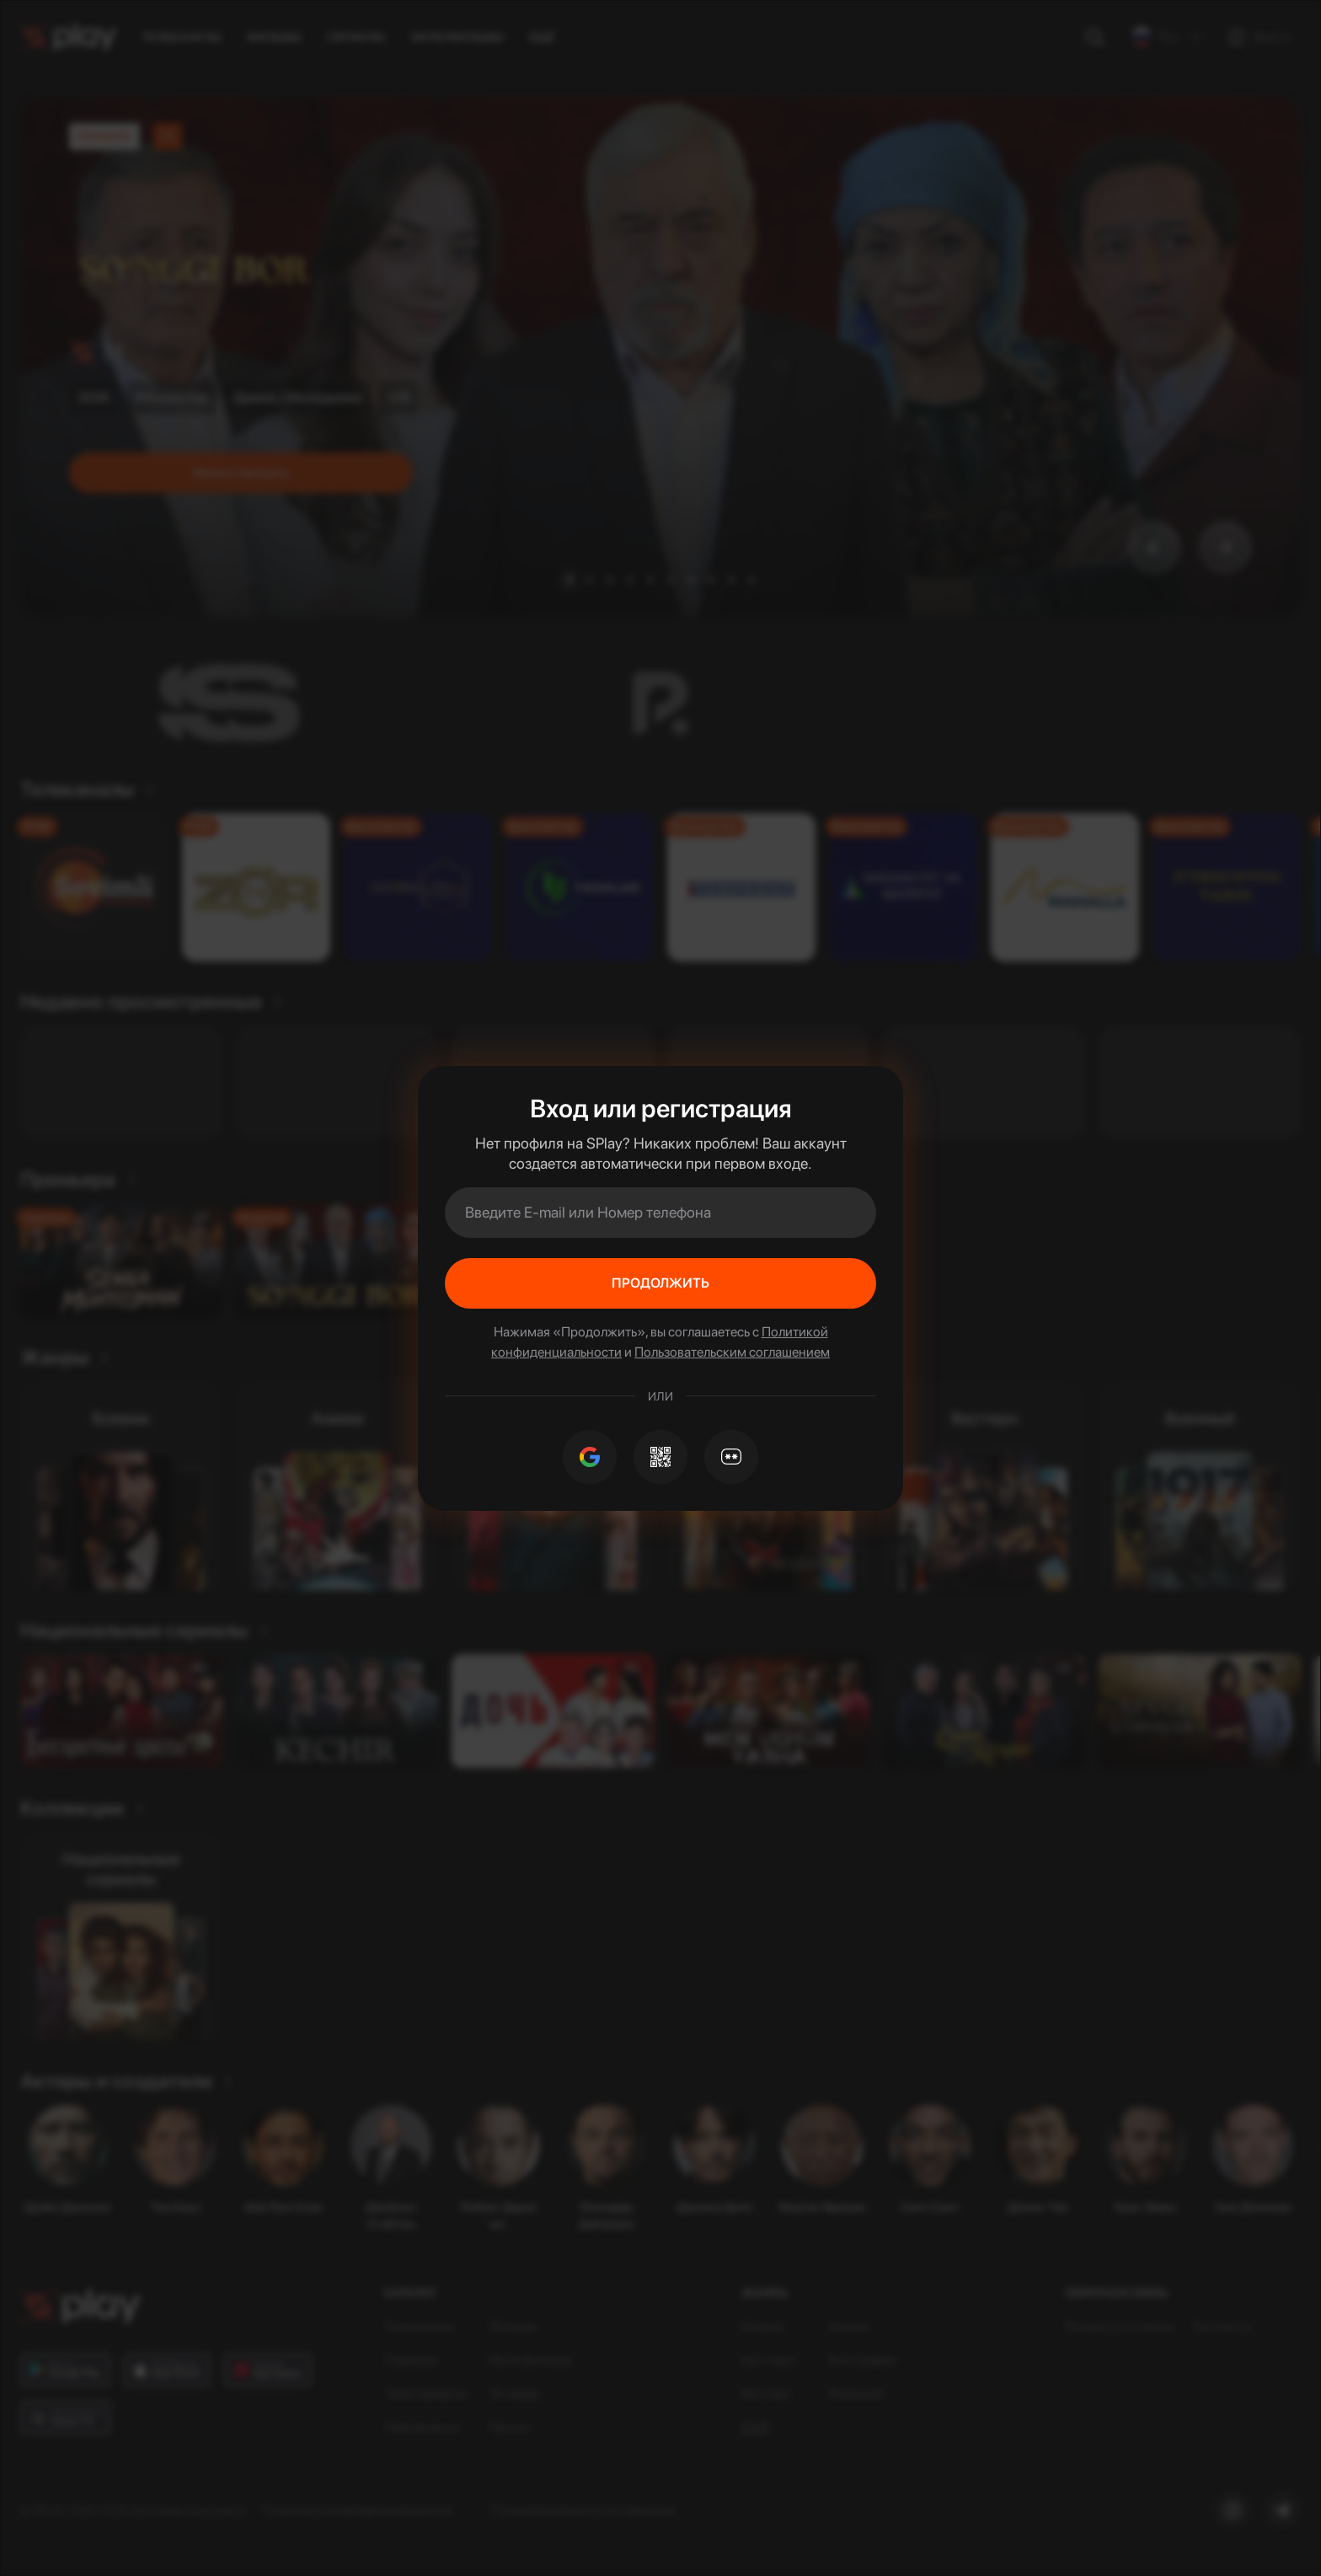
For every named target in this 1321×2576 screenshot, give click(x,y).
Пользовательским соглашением (732, 1352)
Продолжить (660, 1283)
